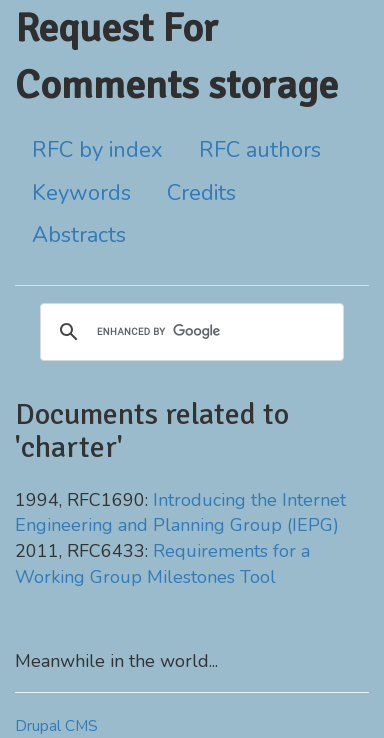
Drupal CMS (56, 726)
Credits (201, 193)
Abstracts (79, 235)
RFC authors (260, 150)
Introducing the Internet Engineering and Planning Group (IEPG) (180, 513)
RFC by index (97, 150)
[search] (189, 332)
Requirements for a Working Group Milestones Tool (162, 564)
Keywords (81, 193)
